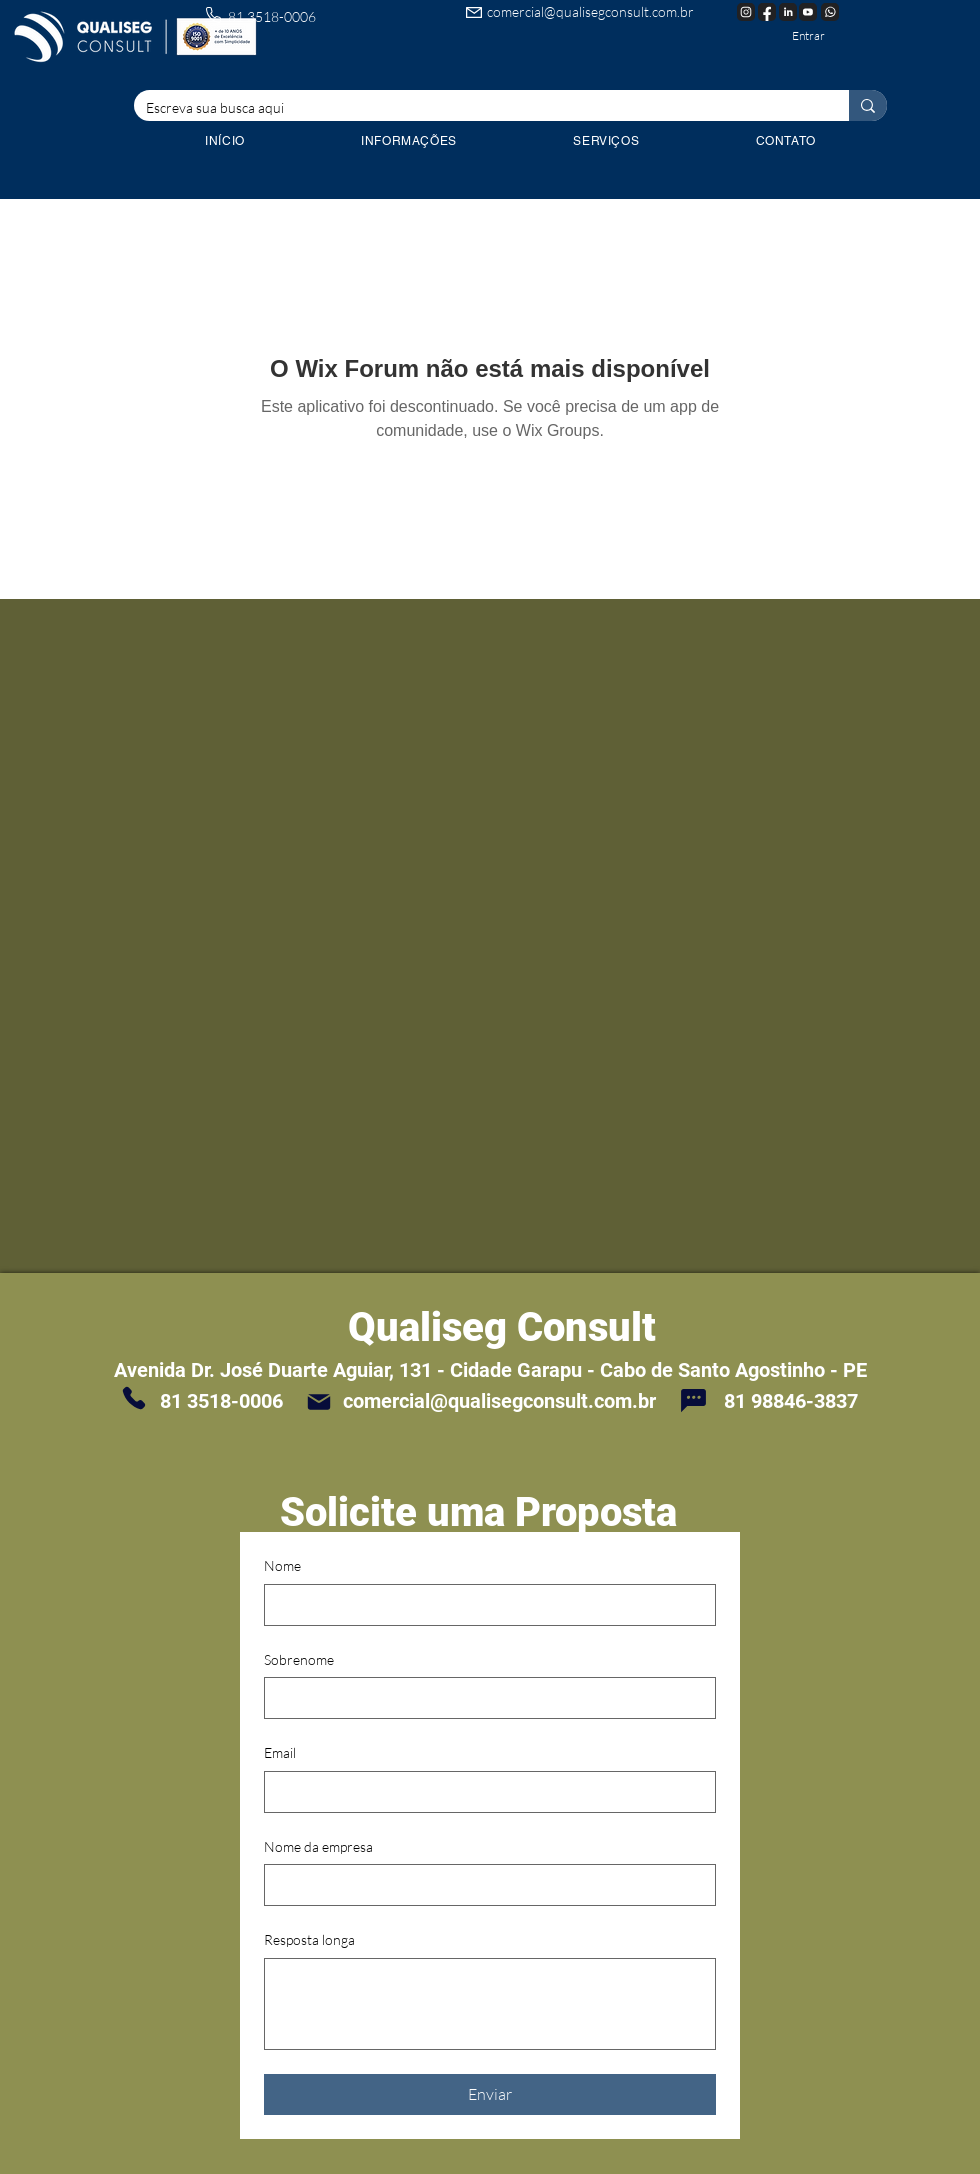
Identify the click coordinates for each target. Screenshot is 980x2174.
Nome (282, 1565)
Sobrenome (299, 1659)
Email (280, 1752)
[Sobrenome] (484, 1698)
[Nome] (484, 1605)
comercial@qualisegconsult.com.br (590, 11)
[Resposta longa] (490, 2004)
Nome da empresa (318, 1846)
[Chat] (693, 1400)
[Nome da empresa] (484, 1885)
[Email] (484, 1792)
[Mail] (319, 1401)
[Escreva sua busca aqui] (476, 108)
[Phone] (134, 1398)
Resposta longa (309, 1939)
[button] (606, 141)
